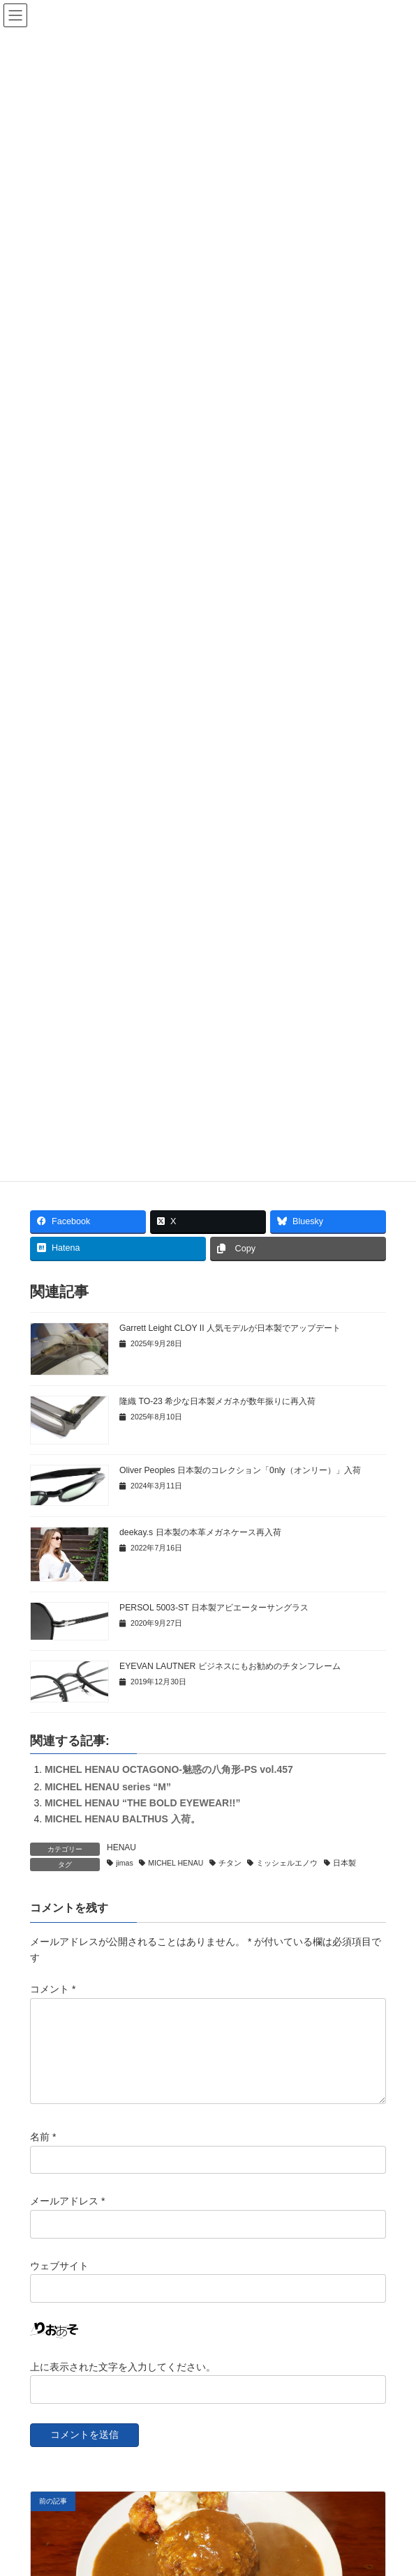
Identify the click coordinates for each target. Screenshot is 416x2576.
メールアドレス (67, 2217)
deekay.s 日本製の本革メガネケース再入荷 (200, 1532)
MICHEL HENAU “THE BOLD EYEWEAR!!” (143, 1802)
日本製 (344, 1863)
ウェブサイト (59, 2281)
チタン (230, 1863)
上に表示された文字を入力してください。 (123, 2382)
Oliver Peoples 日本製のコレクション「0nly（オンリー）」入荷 (240, 1470)
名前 (43, 2153)
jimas (124, 1863)
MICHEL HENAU (175, 1863)
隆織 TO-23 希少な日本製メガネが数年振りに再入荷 (217, 1401)
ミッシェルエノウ (287, 1863)
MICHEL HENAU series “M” (108, 1786)
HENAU (121, 1847)
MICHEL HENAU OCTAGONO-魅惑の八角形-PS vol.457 (169, 1769)
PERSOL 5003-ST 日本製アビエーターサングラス (214, 1608)
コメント (52, 1989)
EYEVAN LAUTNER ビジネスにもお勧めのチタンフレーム (230, 1666)
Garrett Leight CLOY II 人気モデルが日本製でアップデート (230, 1328)
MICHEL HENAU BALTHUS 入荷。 (122, 1818)
